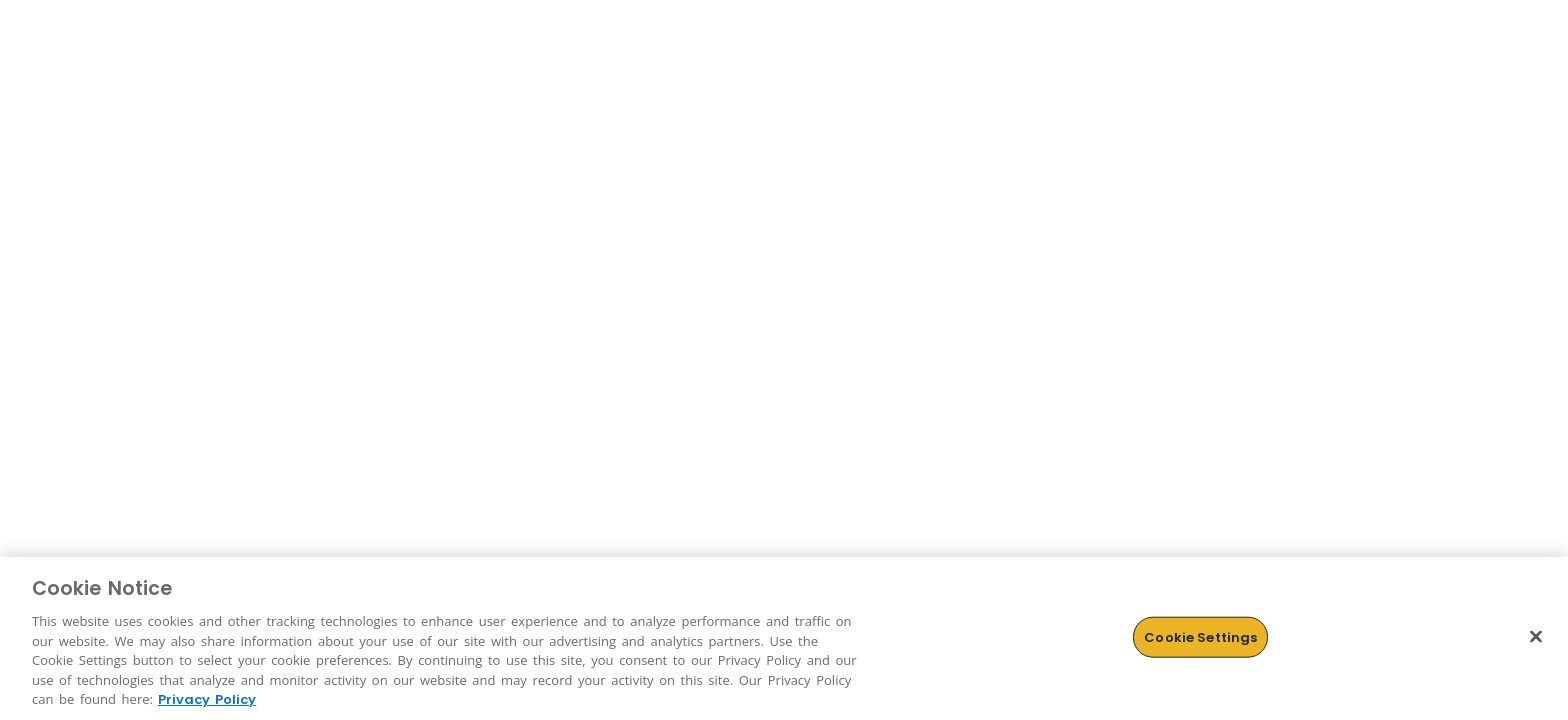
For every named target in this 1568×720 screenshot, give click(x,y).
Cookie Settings (1200, 636)
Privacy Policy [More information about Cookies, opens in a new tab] (207, 699)
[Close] (1536, 636)
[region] (784, 638)
